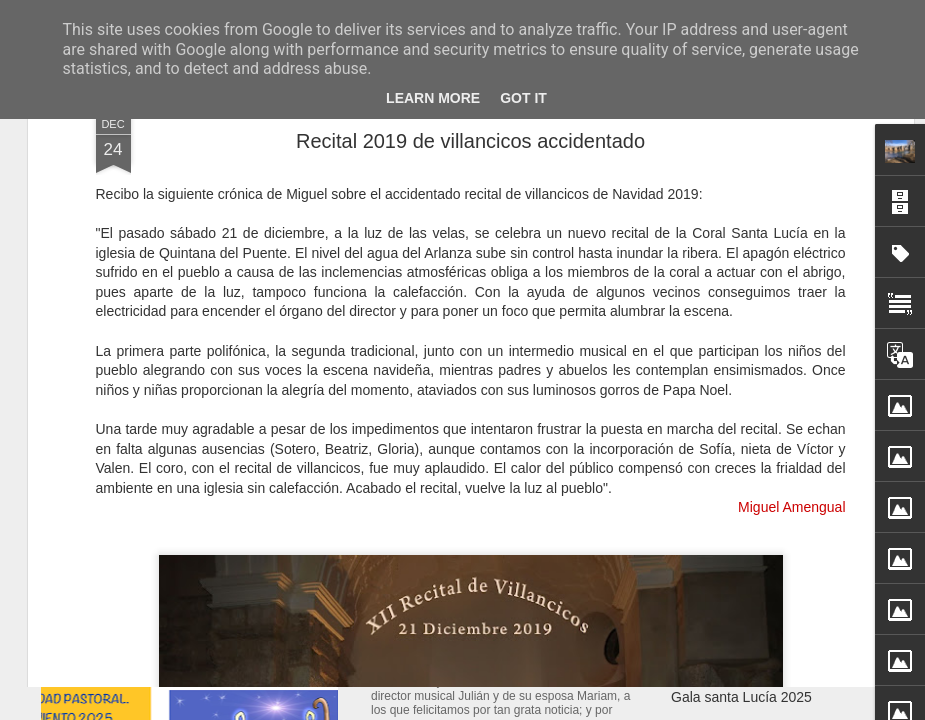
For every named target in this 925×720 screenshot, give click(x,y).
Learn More (433, 98)
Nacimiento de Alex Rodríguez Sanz (783, 627)
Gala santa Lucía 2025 (741, 697)
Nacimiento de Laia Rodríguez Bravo (518, 631)
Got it (523, 98)
